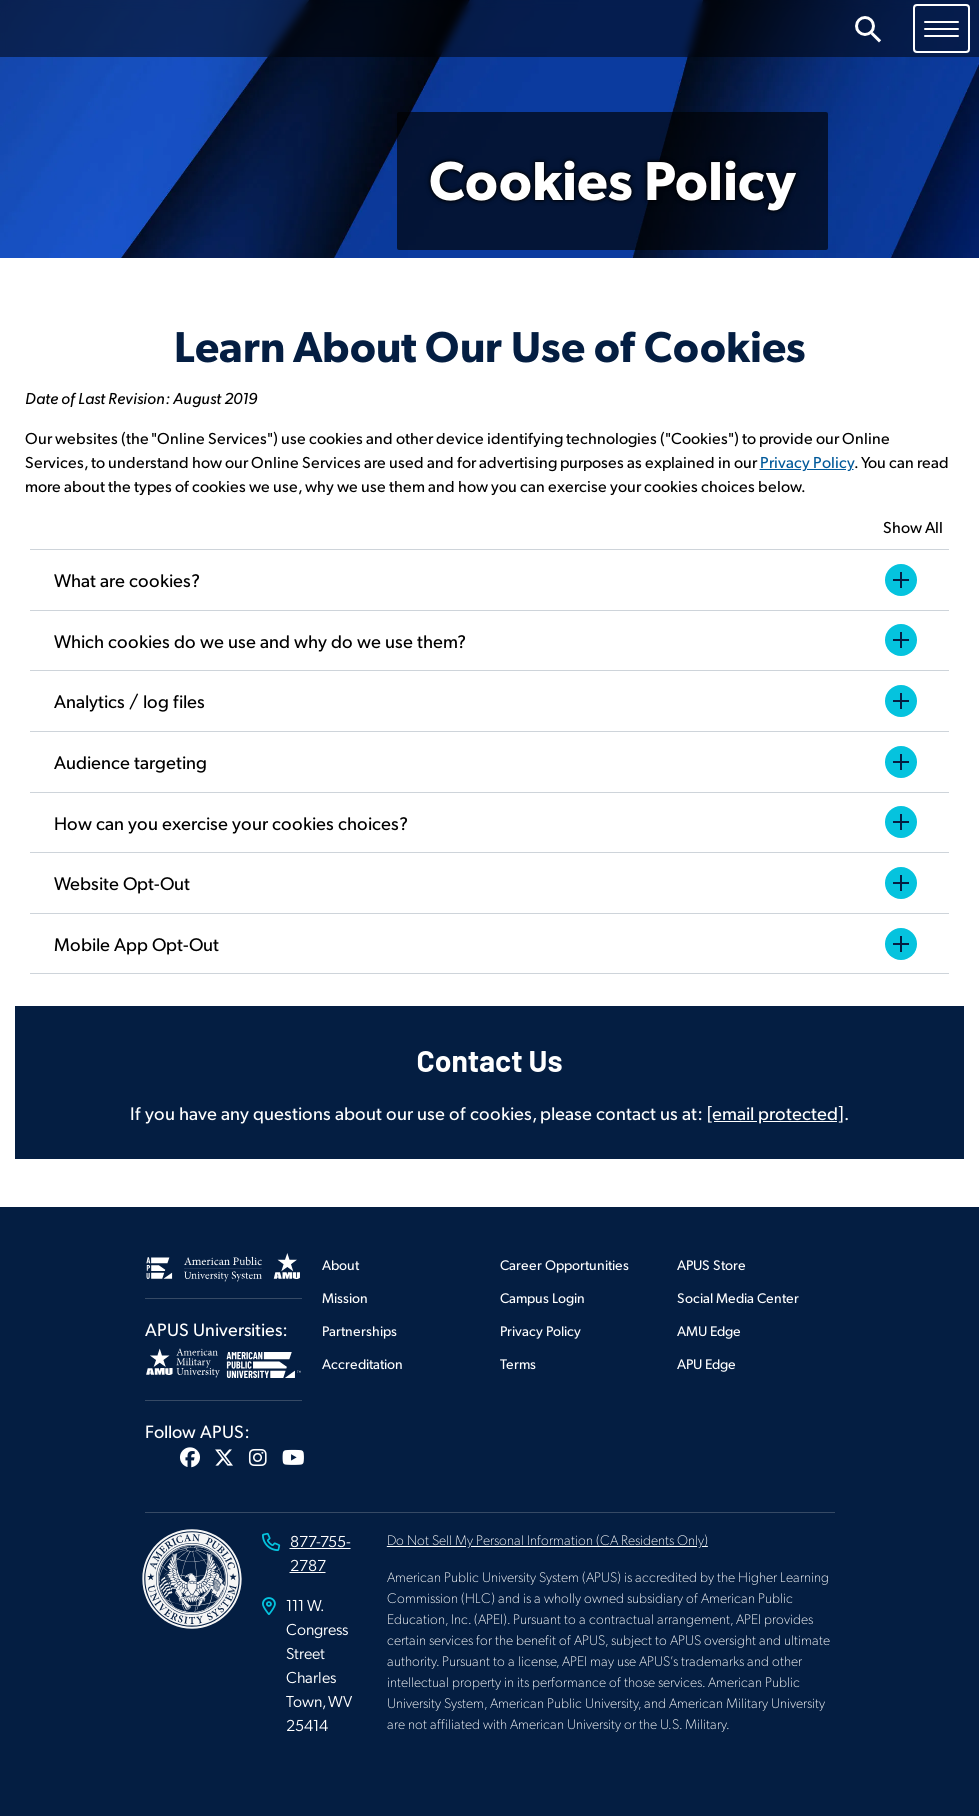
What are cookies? (489, 580)
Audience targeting (489, 762)
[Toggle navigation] (941, 28)
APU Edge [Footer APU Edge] (706, 1363)
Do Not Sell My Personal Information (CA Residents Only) (547, 1539)
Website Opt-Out (489, 883)
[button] (190, 1457)
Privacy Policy (807, 461)
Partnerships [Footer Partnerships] (359, 1330)
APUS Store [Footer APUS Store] (711, 1264)
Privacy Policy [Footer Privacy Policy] (540, 1330)
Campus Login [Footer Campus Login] (542, 1297)
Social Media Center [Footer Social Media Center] (738, 1297)
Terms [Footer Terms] (518, 1363)
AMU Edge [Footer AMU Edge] (709, 1330)
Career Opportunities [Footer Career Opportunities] (564, 1264)
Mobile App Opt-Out (489, 944)
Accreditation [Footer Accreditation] (362, 1363)
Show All (913, 526)
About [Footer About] (340, 1264)
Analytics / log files (489, 701)
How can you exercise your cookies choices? (489, 822)
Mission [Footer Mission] (345, 1297)
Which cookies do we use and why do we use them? (489, 640)
